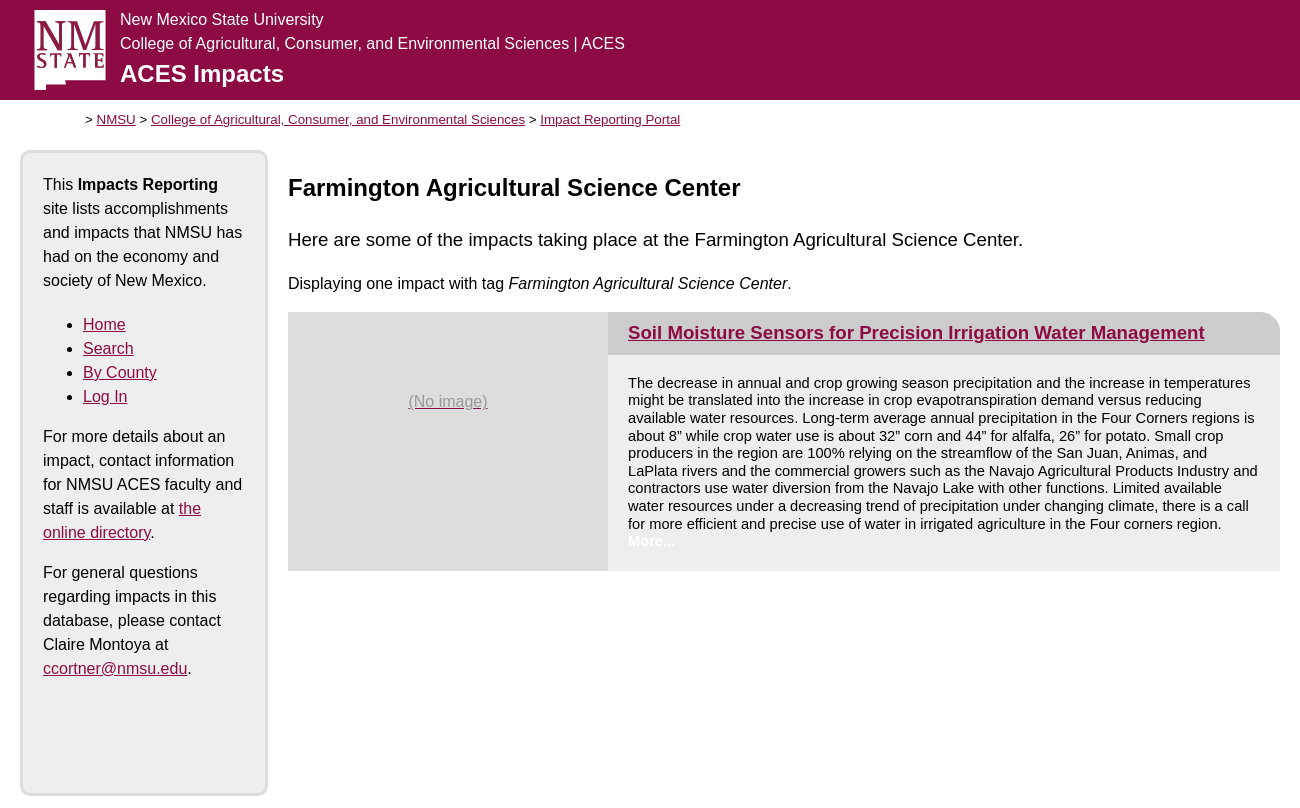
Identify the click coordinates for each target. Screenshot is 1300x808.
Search (108, 348)
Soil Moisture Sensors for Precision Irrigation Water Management (916, 332)
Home (104, 324)
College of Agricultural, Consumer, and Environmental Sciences (338, 119)
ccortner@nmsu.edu (115, 668)
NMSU (116, 119)
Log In (105, 396)
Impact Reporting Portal (610, 119)
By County (120, 372)
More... (651, 541)
